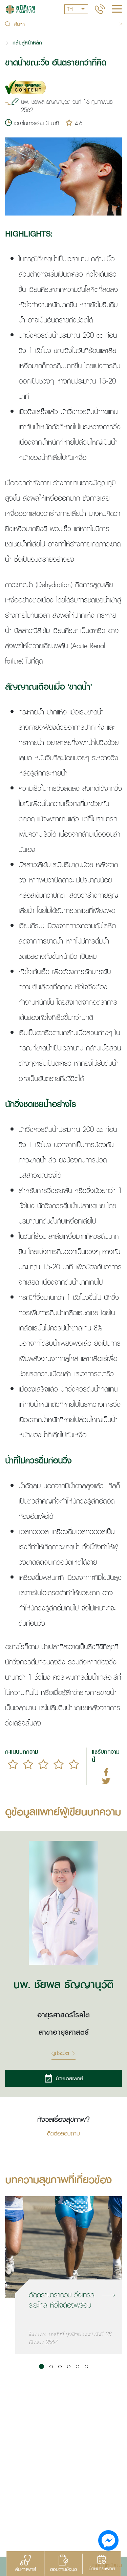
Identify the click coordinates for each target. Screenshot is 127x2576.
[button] (41, 2366)
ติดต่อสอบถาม (63, 2133)
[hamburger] (117, 9)
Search (115, 24)
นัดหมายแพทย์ (63, 2078)
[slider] (43, 1764)
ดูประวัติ (63, 2053)
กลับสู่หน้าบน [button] (107, 2564)
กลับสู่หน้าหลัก (27, 42)
